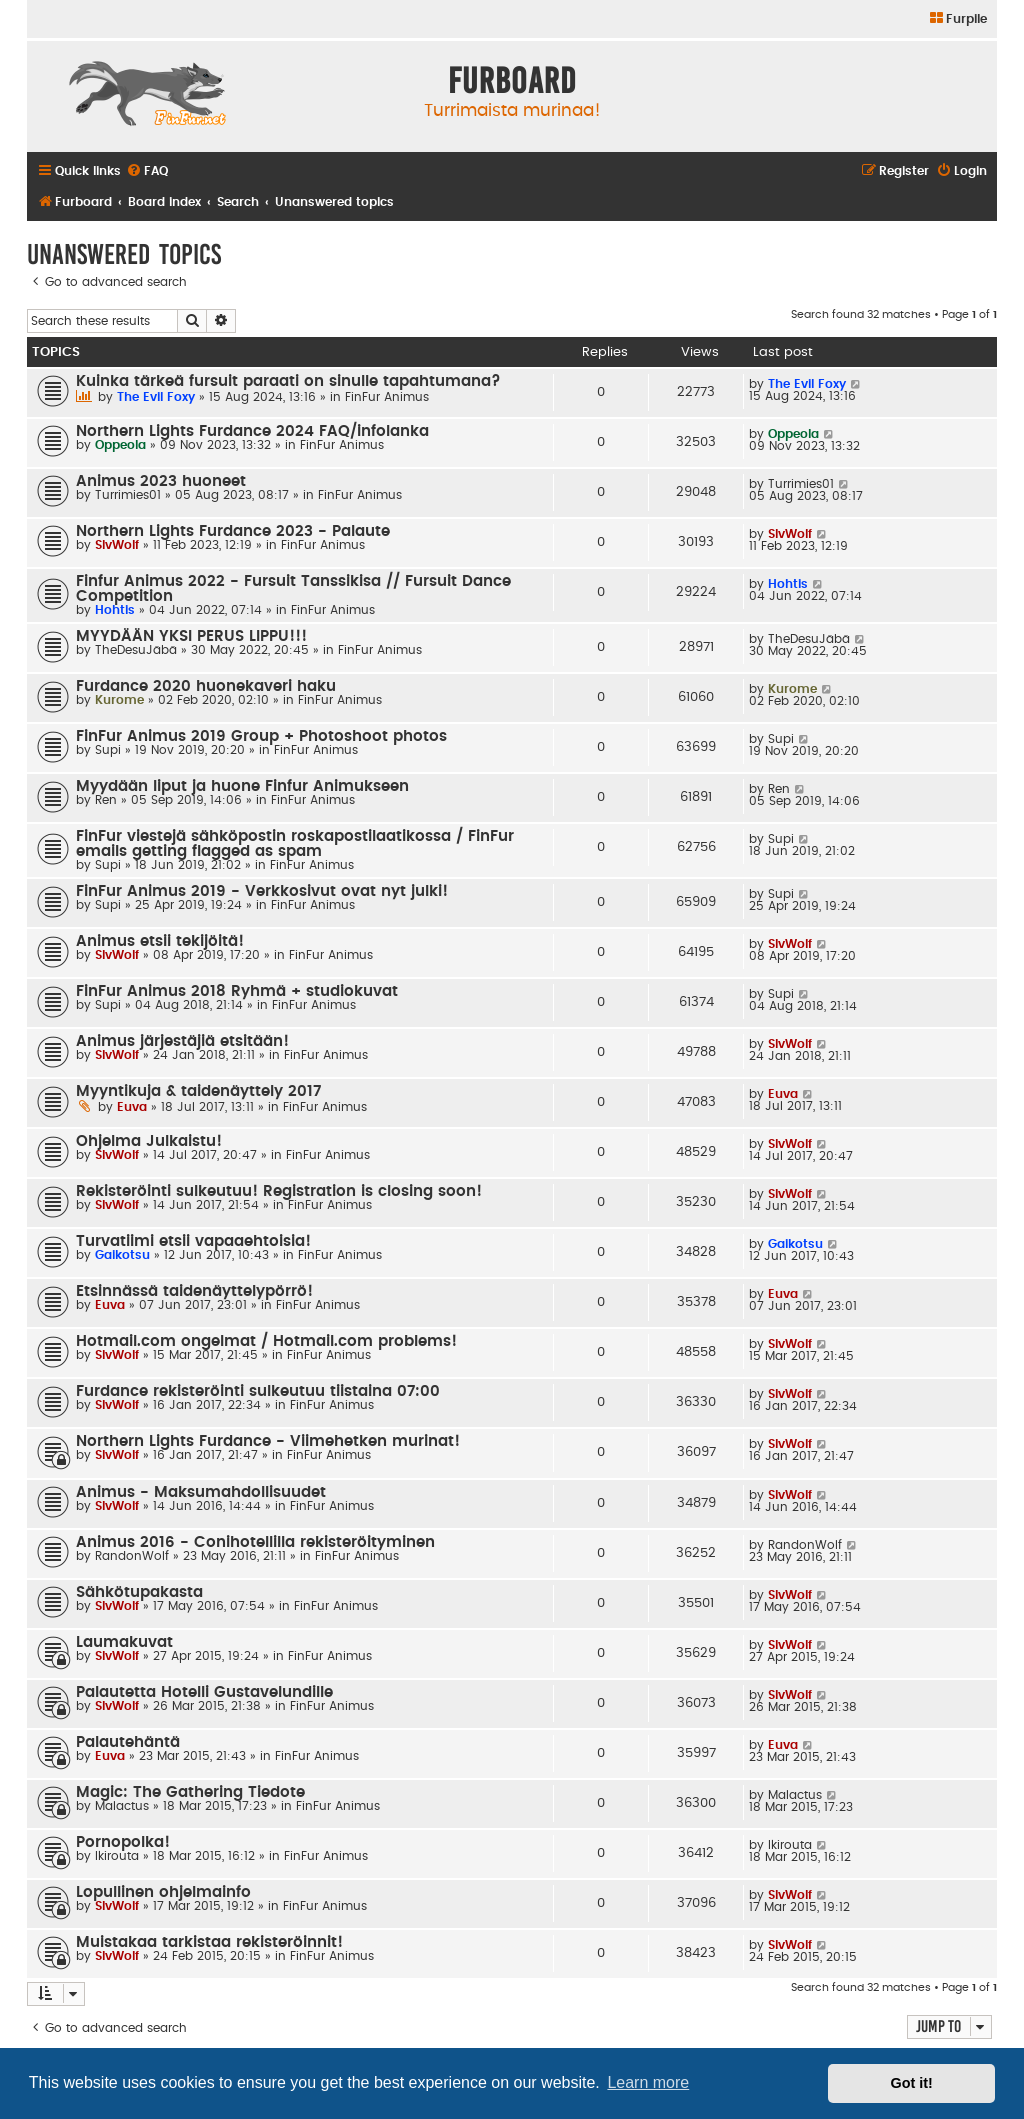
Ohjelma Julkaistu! (149, 1141)
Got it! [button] (912, 2083)
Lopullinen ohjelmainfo (163, 1892)
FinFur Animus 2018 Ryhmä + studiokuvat (237, 991)
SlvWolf (117, 545)
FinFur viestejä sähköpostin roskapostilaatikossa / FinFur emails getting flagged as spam (295, 844)
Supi (108, 750)
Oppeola (120, 445)
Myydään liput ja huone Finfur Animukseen (242, 786)
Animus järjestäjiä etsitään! (182, 1041)
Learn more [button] (648, 2082)
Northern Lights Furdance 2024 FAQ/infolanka (252, 431)
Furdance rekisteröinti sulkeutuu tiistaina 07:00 (258, 1391)
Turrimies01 (128, 495)
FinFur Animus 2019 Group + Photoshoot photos (261, 736)
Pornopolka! (123, 1842)
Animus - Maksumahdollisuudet (201, 1492)
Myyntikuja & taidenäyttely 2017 (198, 1091)
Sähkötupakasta (139, 1592)
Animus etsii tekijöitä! (160, 941)
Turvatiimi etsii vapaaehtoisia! (193, 1241)
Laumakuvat (124, 1642)
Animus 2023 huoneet (161, 481)
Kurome (119, 700)
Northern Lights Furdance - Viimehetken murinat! (268, 1441)
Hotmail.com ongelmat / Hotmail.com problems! (266, 1341)
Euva (132, 1107)
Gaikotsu (122, 1255)
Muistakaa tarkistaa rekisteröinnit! (209, 1942)
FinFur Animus (387, 397)
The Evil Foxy (156, 397)
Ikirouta (117, 1856)
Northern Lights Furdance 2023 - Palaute (233, 531)
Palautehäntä (128, 1742)
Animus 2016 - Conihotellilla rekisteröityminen (255, 1542)
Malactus (122, 1806)
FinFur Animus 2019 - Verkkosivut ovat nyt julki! (262, 891)
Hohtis (115, 610)
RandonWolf (132, 1556)
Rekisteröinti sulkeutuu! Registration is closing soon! (279, 1191)
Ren (106, 800)
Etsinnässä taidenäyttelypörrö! (194, 1291)
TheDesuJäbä (136, 650)
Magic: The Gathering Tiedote (190, 1792)
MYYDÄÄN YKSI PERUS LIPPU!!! (191, 636)
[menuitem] (957, 19)
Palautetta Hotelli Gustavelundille (204, 1692)
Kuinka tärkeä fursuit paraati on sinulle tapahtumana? (288, 381)
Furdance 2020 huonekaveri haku (206, 686)
